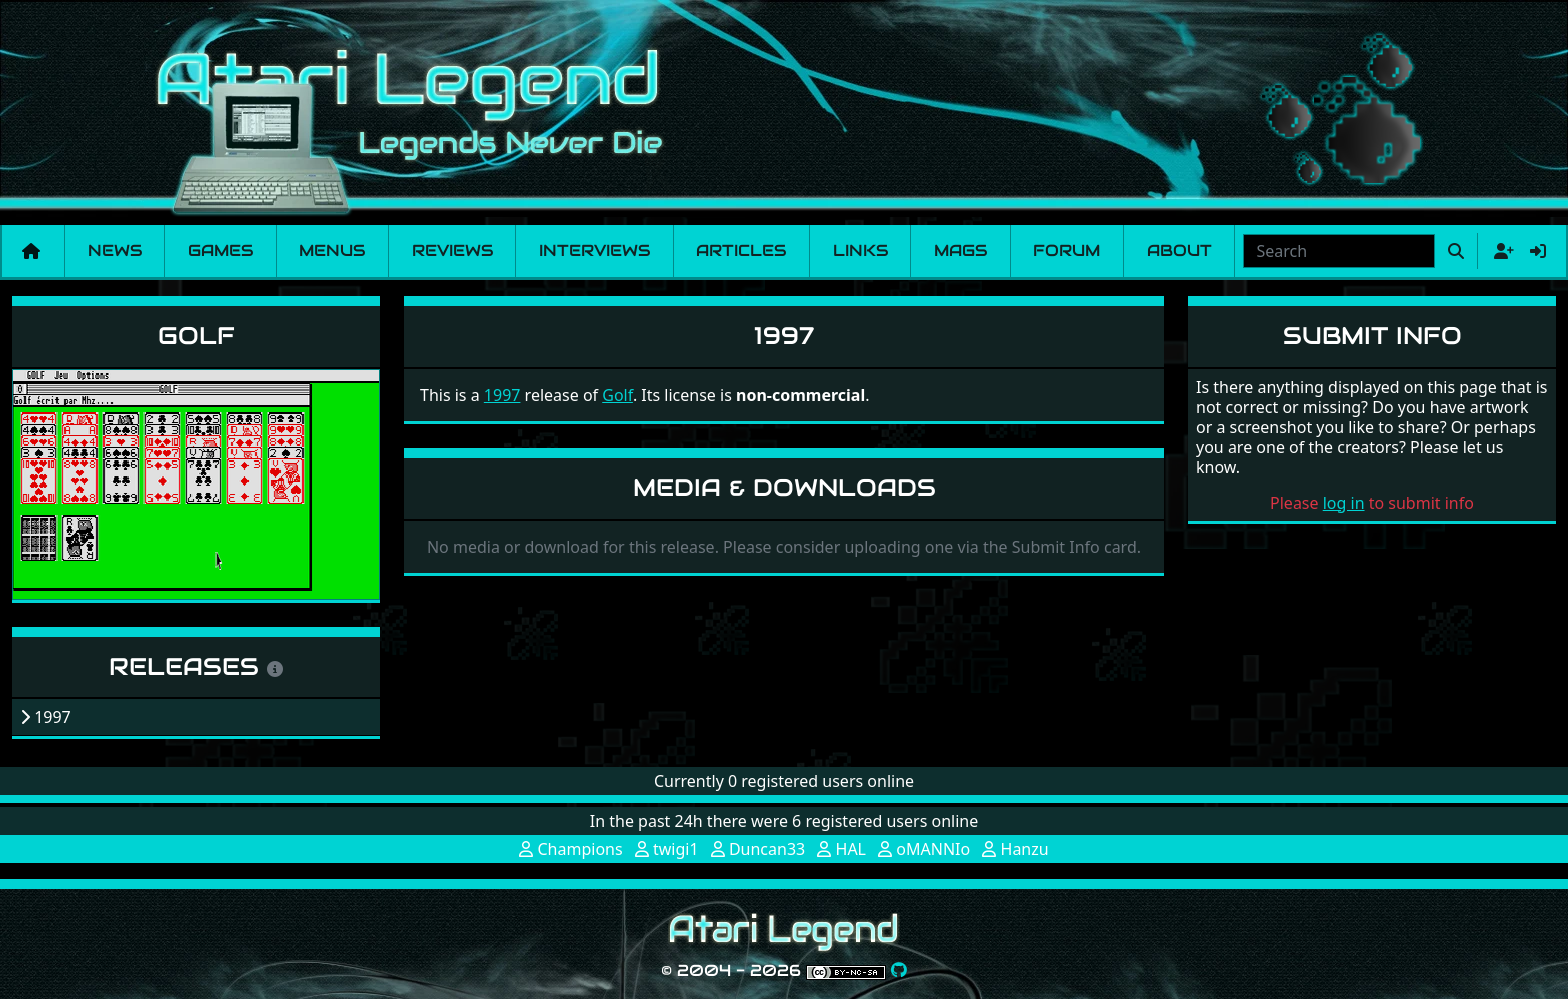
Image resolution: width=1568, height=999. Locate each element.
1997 (502, 395)
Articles (741, 250)
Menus (332, 250)
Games (220, 250)
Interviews (594, 250)
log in (1344, 503)
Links (860, 250)
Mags (960, 250)
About (1179, 250)
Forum (1066, 250)
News (115, 250)
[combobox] (1339, 251)
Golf (196, 335)
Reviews (452, 250)
